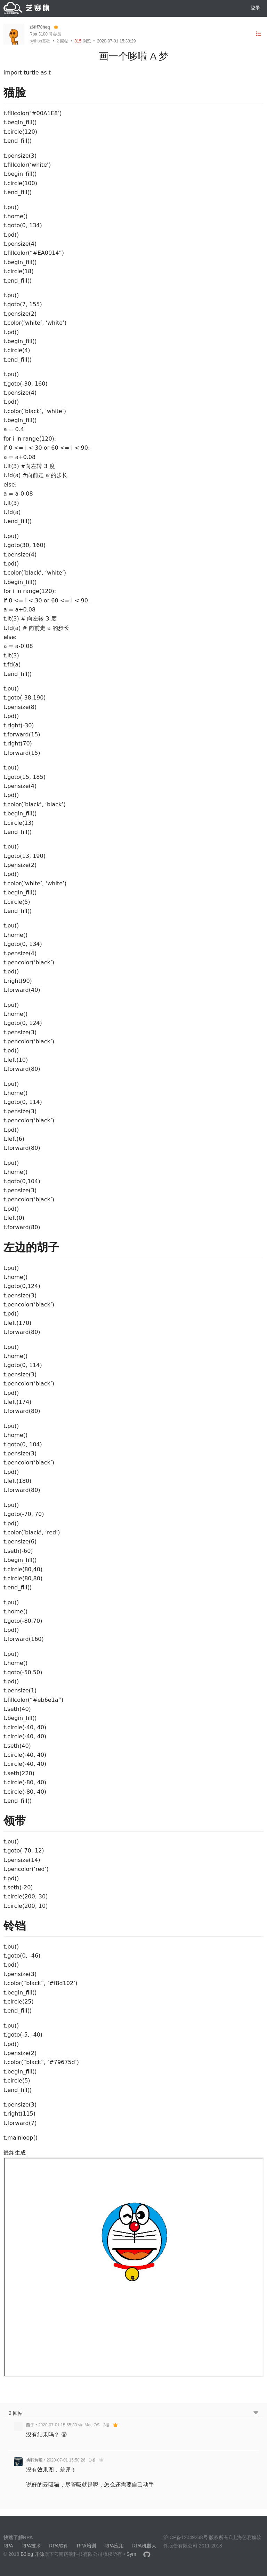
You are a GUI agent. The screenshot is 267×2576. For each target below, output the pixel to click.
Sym (131, 2554)
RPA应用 (114, 2546)
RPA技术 (31, 2546)
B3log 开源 (32, 2554)
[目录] (258, 34)
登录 (255, 7)
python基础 (40, 41)
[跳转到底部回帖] (255, 2413)
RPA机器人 (144, 2546)
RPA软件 (58, 2546)
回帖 (62, 41)
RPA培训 (86, 2546)
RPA (8, 2546)
